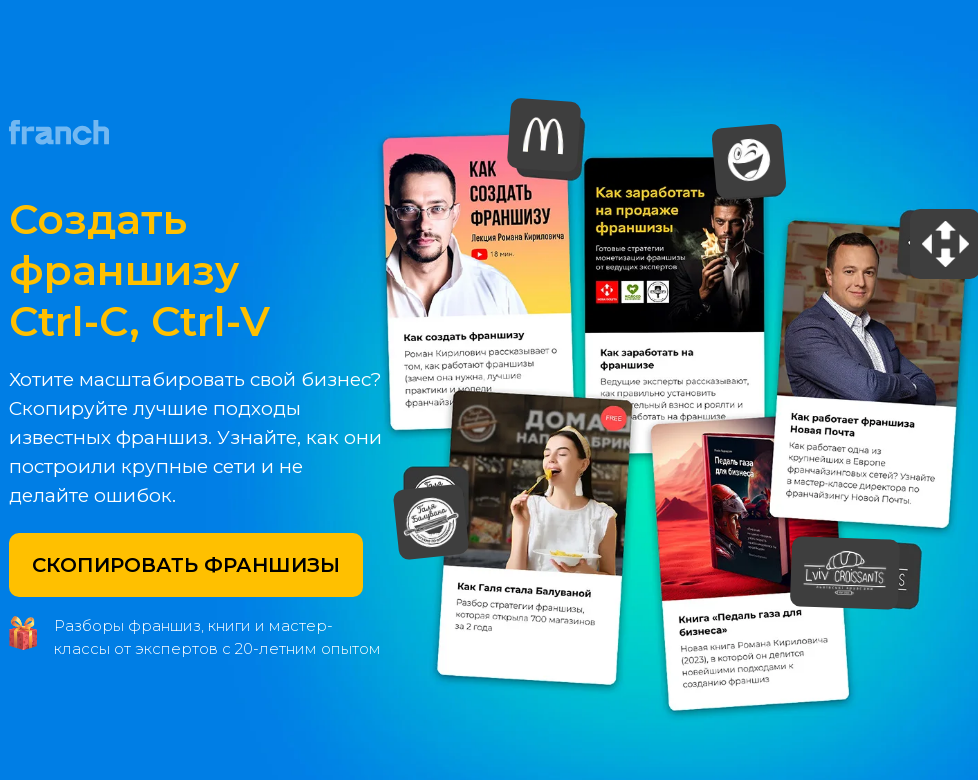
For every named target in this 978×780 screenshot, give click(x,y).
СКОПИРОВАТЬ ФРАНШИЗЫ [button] (186, 565)
